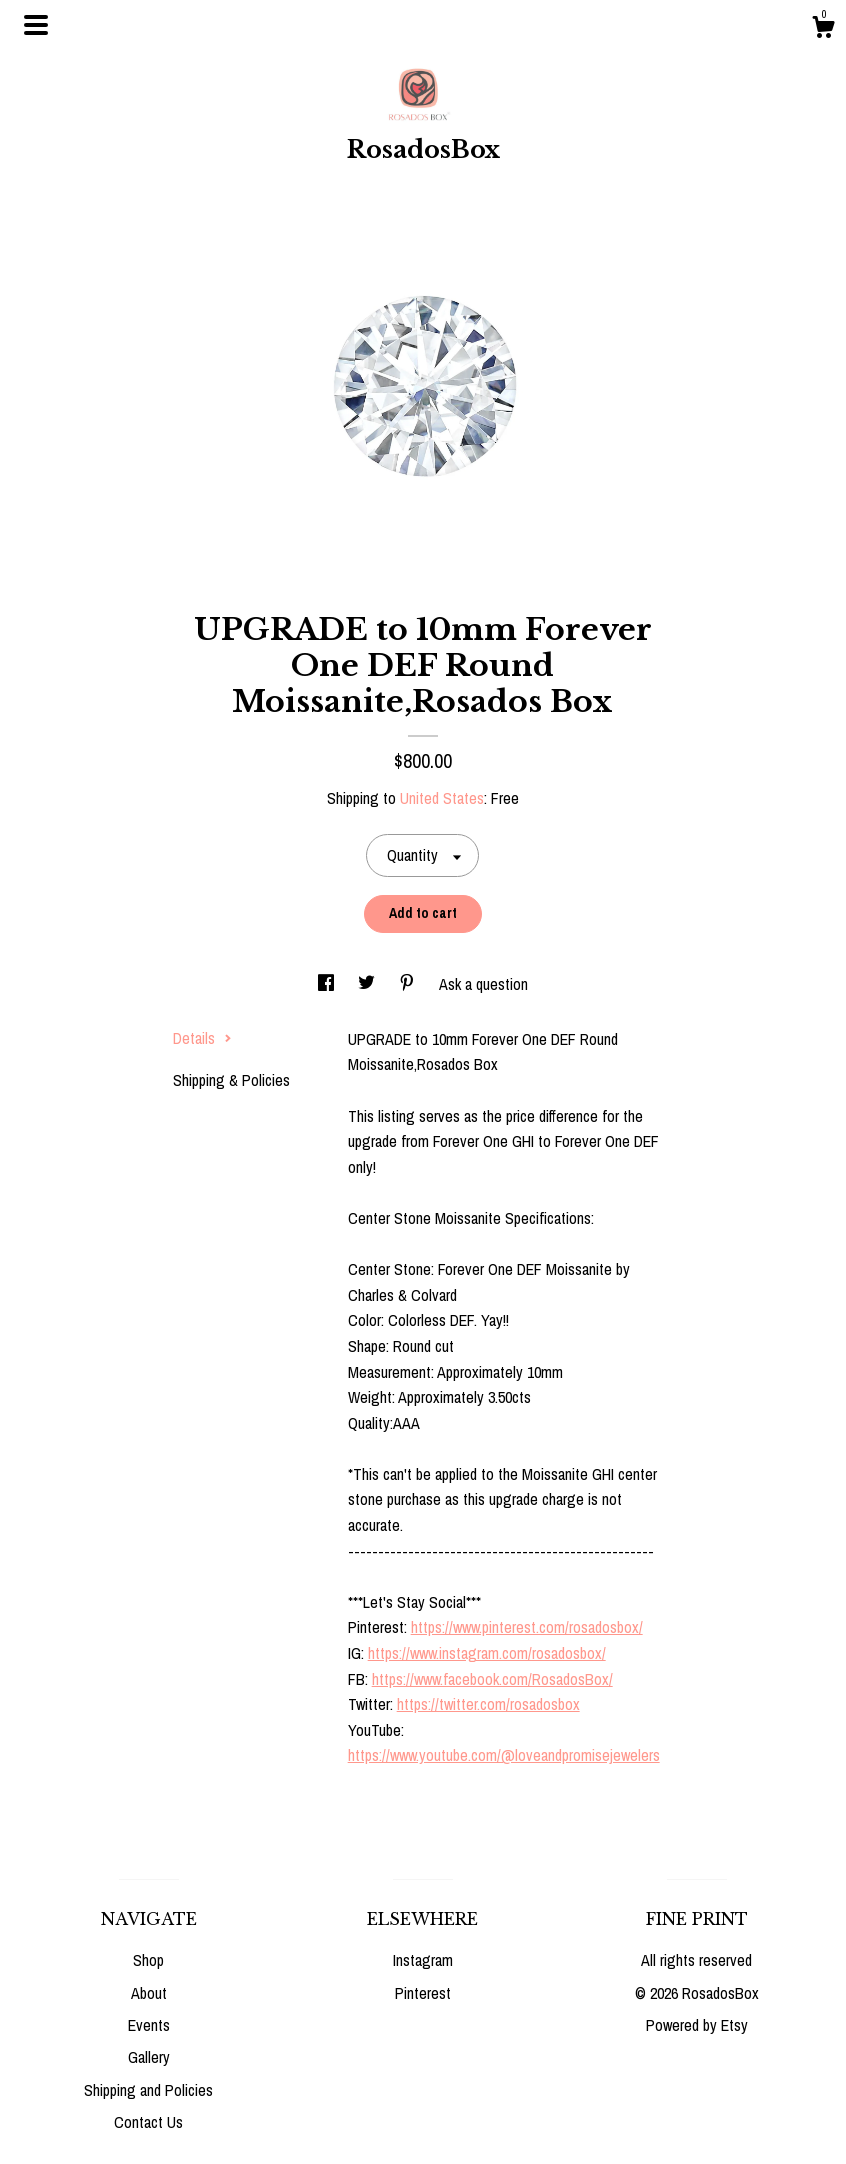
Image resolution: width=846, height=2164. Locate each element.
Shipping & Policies (231, 1080)
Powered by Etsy (697, 2025)
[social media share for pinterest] (409, 984)
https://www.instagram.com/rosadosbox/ (487, 1653)
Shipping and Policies (148, 2090)
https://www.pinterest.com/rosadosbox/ (527, 1627)
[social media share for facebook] (328, 984)
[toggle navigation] (36, 25)
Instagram (423, 1960)
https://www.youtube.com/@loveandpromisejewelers (504, 1755)
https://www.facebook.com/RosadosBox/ (492, 1679)
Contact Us (148, 2122)
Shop (148, 1960)
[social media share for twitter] (368, 984)
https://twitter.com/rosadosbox (488, 1704)
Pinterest (423, 1993)
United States (442, 798)
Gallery (149, 2057)
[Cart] (823, 30)
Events (149, 2025)
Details (202, 1038)
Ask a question (483, 984)
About (149, 1993)
